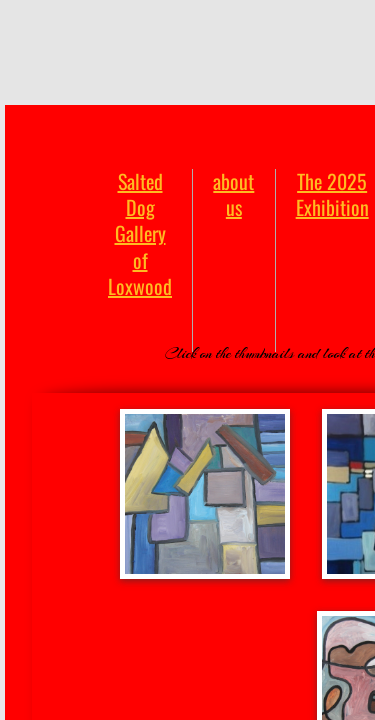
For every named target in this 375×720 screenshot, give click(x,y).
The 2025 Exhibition (332, 194)
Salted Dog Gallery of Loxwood (140, 233)
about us (233, 194)
